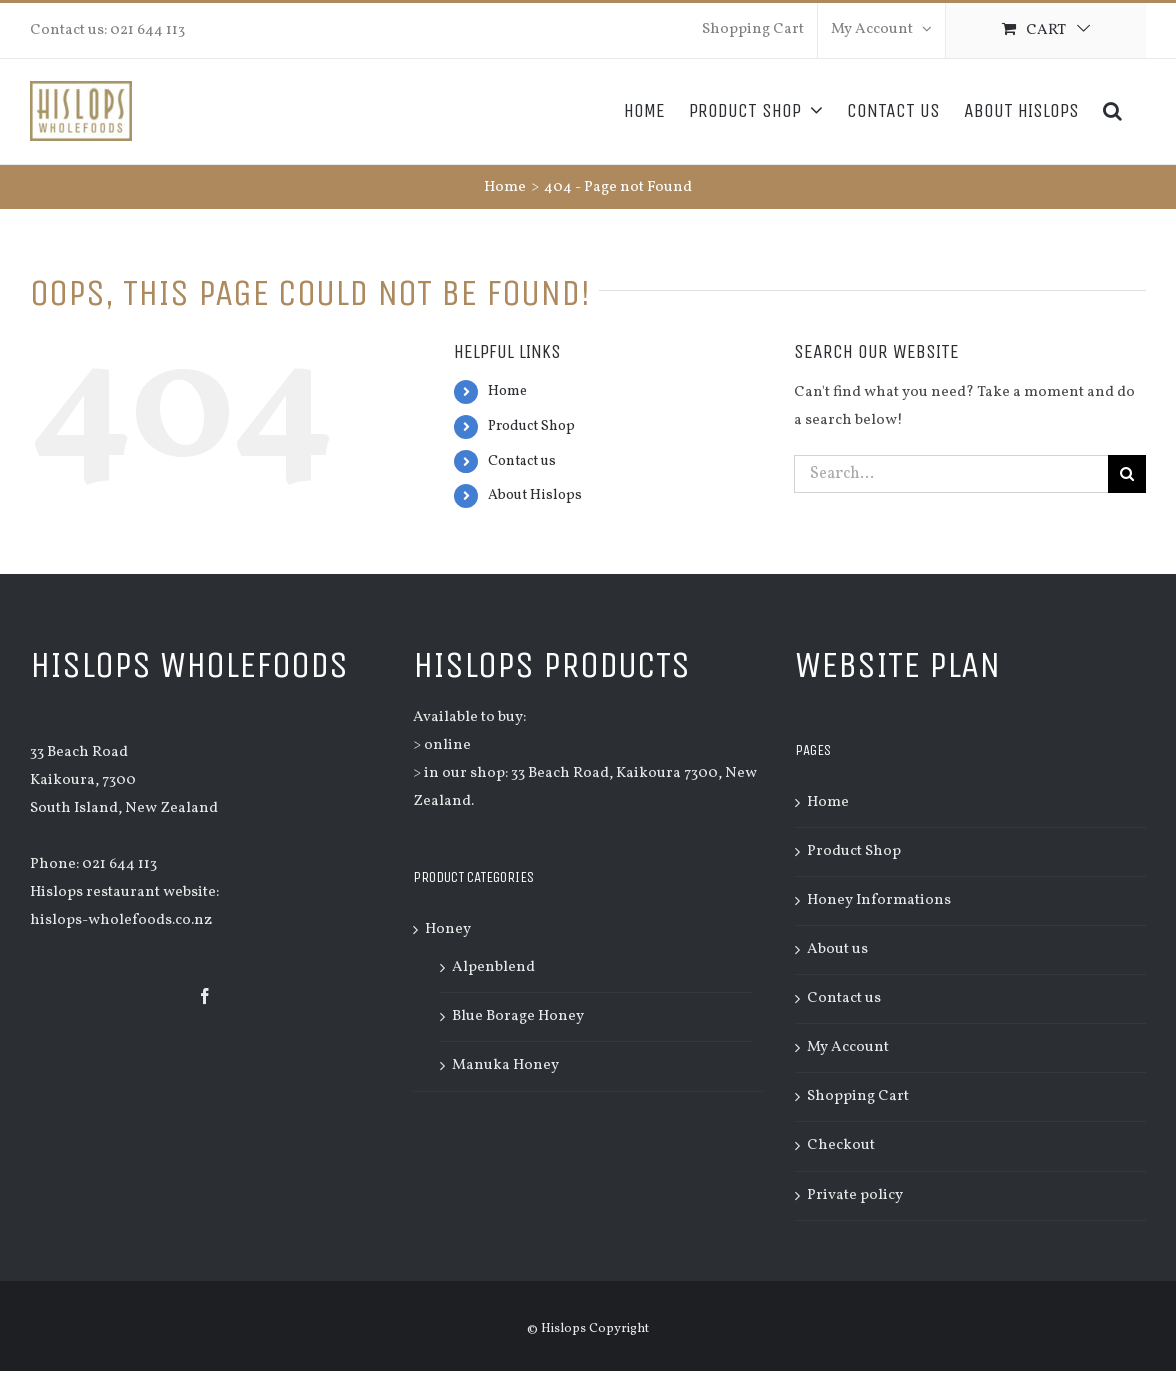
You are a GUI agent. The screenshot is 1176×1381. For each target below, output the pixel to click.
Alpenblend (493, 967)
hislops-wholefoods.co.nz (121, 920)
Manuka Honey (505, 1065)
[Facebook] (205, 996)
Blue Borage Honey (518, 1016)
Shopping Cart (858, 1096)
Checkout (841, 1145)
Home (507, 391)
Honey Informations (879, 900)
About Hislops (535, 495)
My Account (848, 1047)
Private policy (855, 1195)
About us (837, 949)
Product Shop (531, 426)
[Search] (1112, 110)
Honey (448, 929)
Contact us (522, 461)
